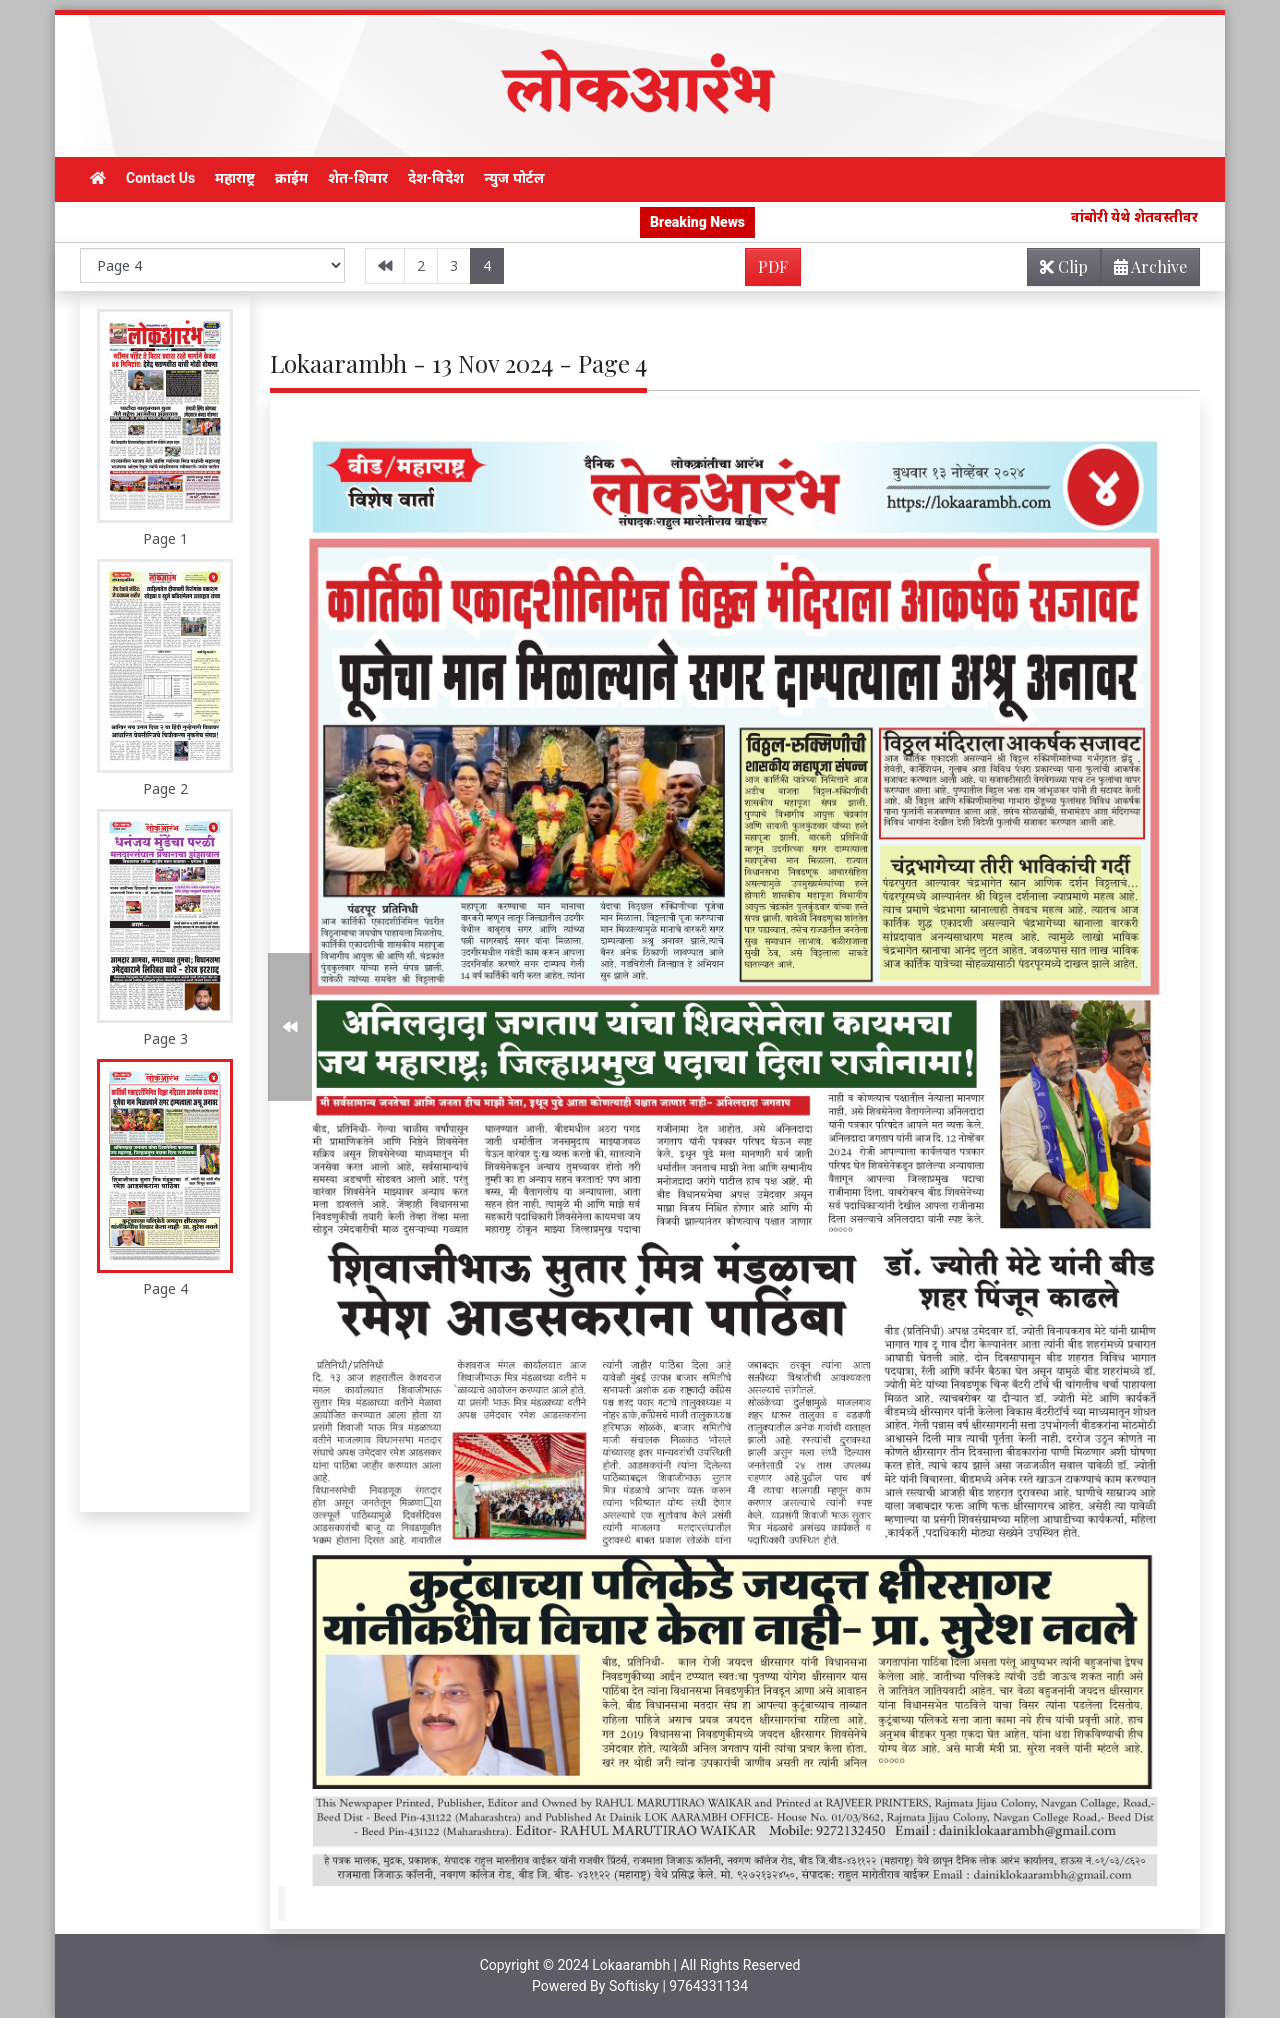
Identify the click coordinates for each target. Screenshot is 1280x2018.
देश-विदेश (436, 178)
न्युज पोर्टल (514, 178)
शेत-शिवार (358, 178)
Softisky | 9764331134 (678, 1986)
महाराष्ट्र (235, 178)
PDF (773, 266)
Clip (1064, 266)
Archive (1144, 270)
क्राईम (291, 178)
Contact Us (160, 178)
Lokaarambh (631, 1965)
